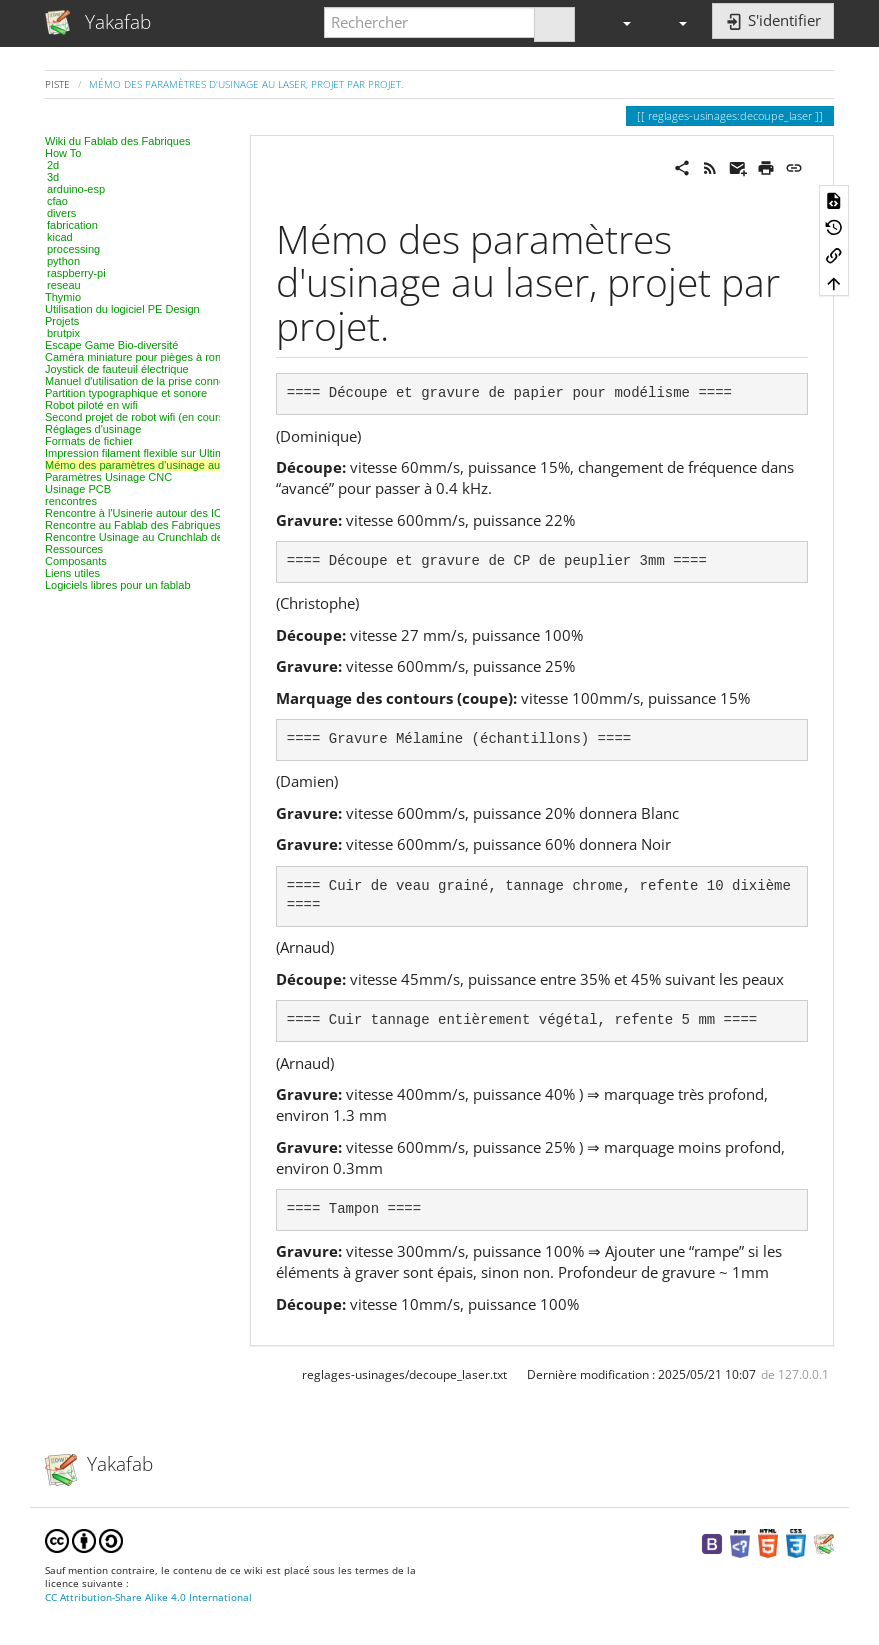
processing (73, 249)
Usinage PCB (78, 489)
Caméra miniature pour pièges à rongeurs (147, 357)
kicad (60, 237)
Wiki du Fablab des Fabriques (118, 141)
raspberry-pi (76, 273)
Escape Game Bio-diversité (111, 345)
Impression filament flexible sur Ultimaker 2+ (153, 453)
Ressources (74, 549)
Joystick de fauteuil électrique (117, 369)
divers (61, 213)
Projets (62, 321)
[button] (618, 22)
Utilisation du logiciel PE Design (122, 309)
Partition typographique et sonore (126, 393)
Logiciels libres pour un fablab (118, 585)
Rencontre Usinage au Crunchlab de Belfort (151, 537)
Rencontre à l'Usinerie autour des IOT (137, 513)
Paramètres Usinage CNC (108, 477)
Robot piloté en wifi (91, 405)
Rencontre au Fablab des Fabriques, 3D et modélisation (181, 525)
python (63, 261)
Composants (76, 561)
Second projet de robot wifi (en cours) (136, 417)
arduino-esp (76, 189)
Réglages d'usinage (93, 429)
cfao (57, 201)
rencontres (71, 501)
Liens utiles (72, 573)
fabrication (72, 225)
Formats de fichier (89, 441)
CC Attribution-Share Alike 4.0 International (148, 1597)
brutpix (63, 333)
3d (53, 177)
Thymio (63, 297)
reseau (64, 285)
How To (63, 153)
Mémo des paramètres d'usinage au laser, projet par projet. (246, 84)
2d (53, 165)
